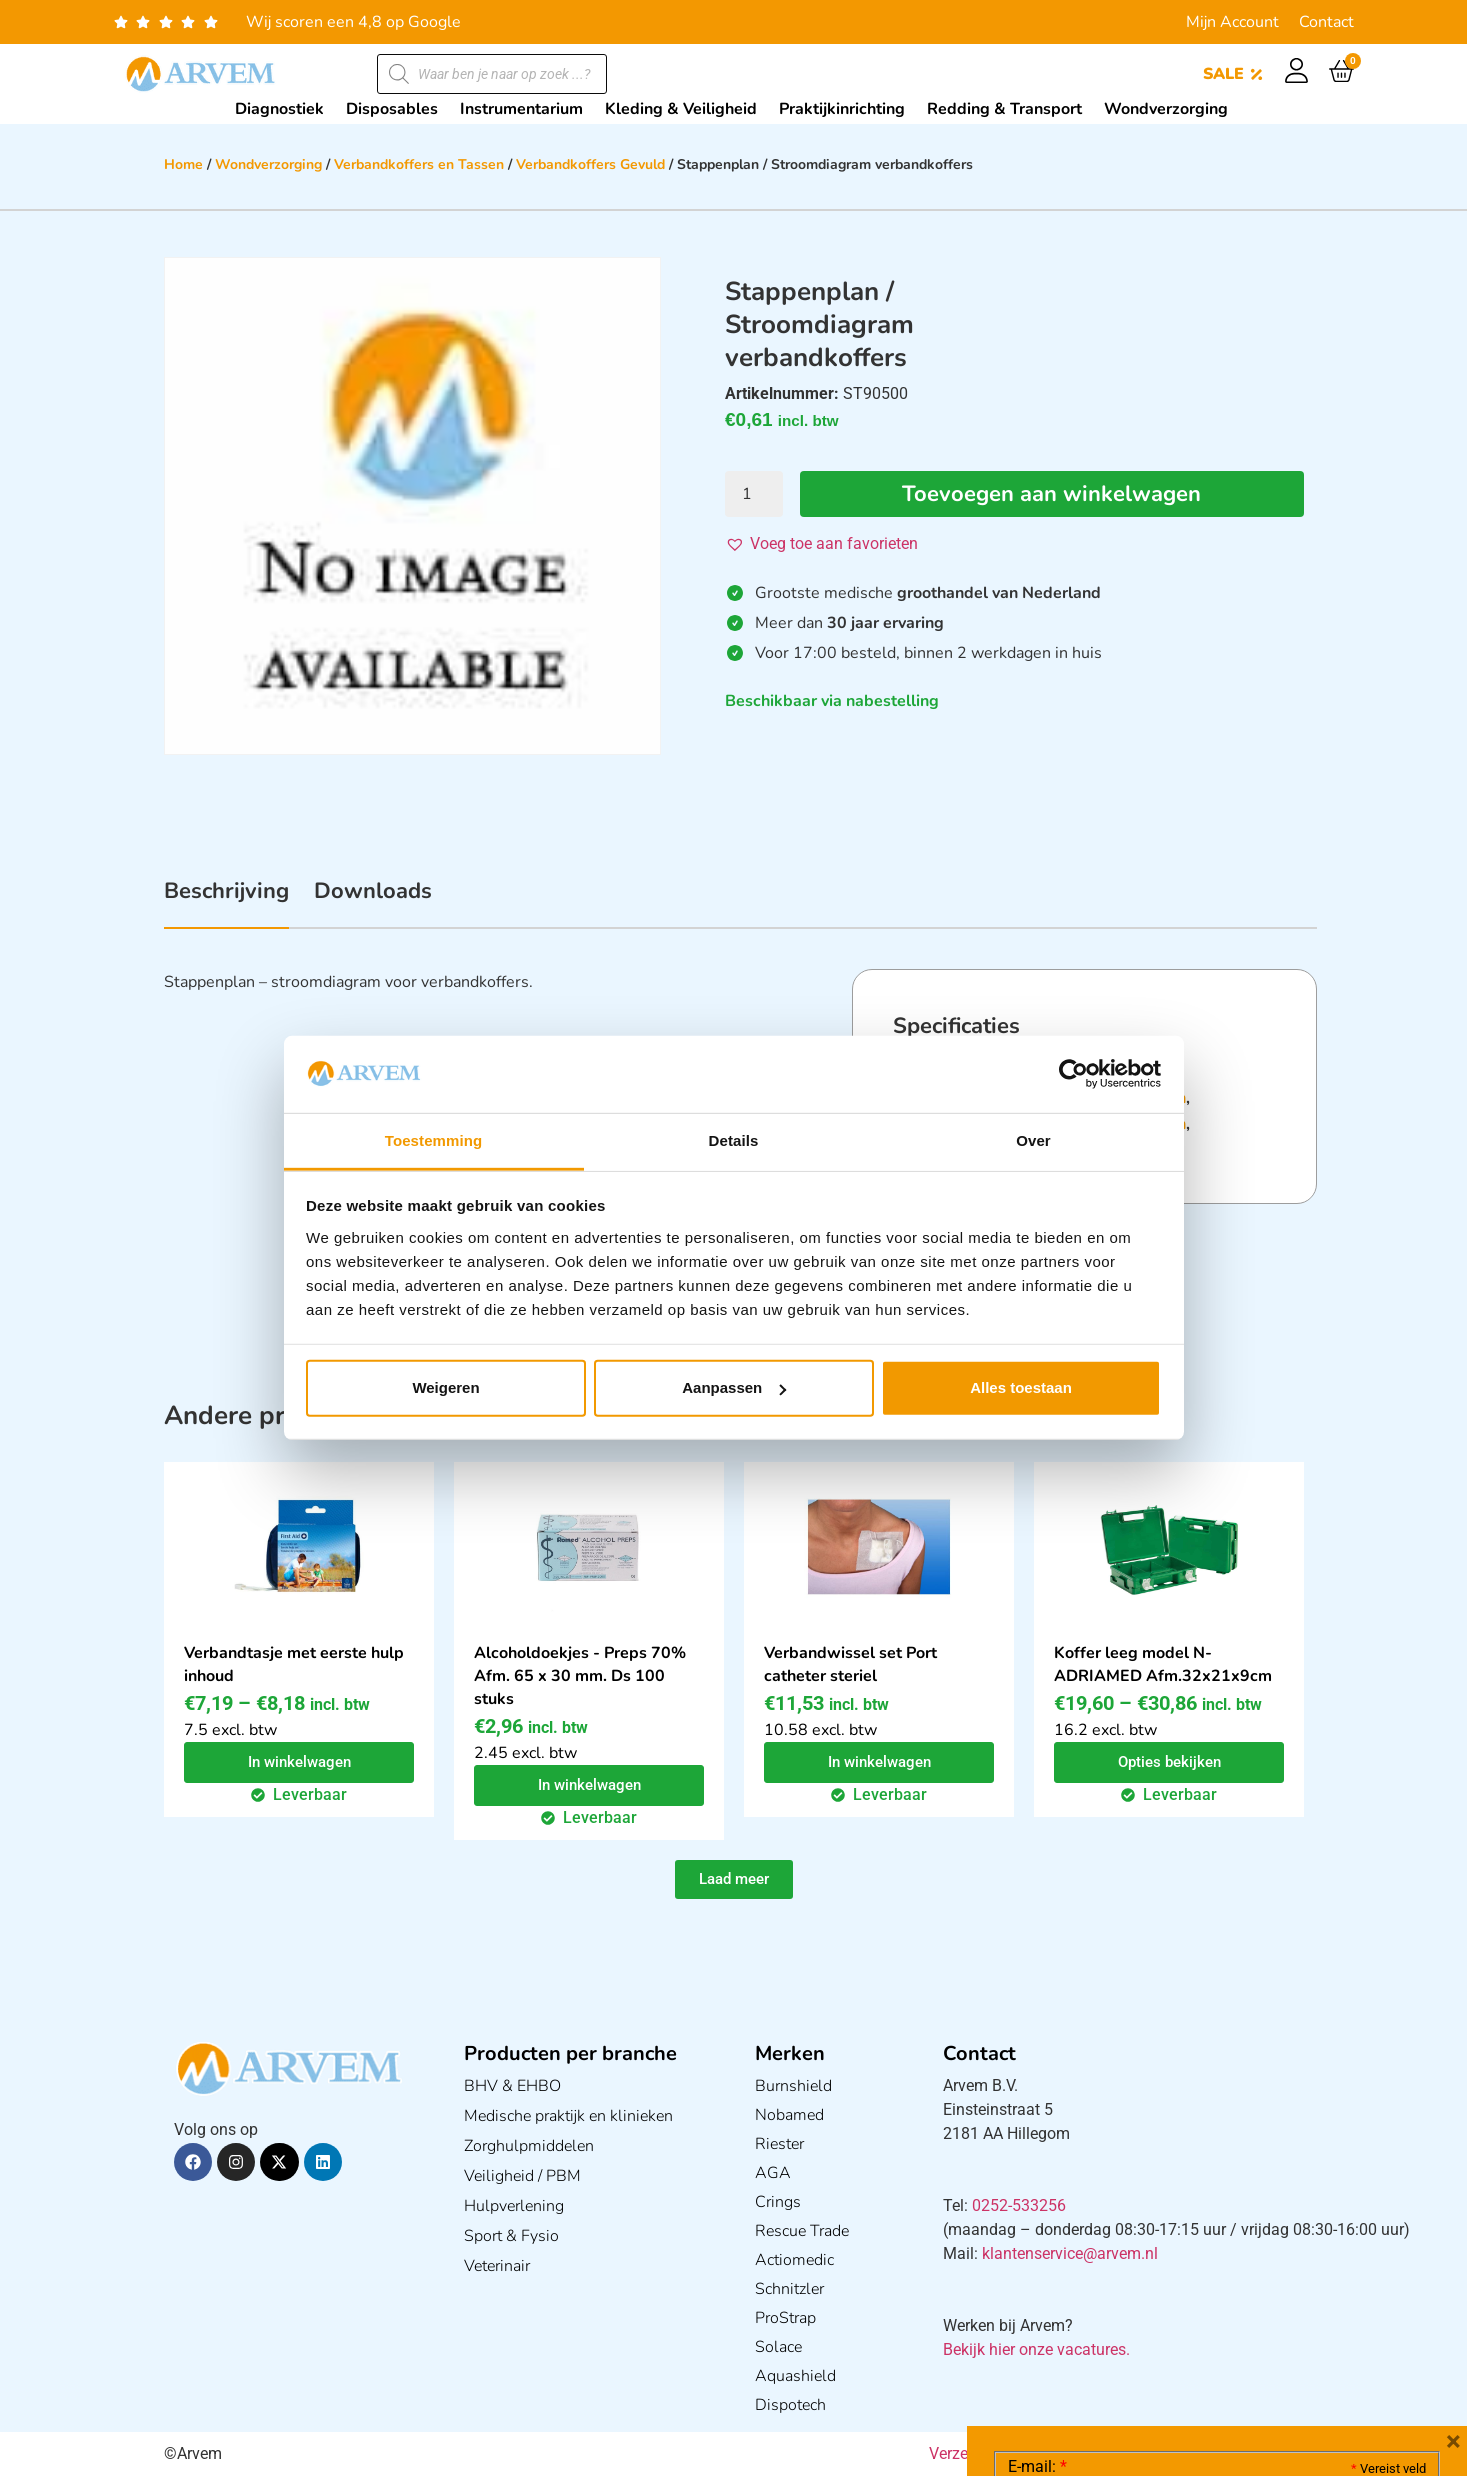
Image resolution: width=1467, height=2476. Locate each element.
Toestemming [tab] (434, 1140)
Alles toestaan (1021, 1387)
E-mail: (1037, 2167)
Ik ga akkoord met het (1167, 2349)
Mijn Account (1232, 22)
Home (183, 164)
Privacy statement (1355, 2304)
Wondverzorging (268, 164)
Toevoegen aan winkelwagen (1051, 494)
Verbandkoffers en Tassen (419, 164)
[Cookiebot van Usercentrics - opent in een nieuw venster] (1073, 1074)
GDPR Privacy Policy (1253, 2348)
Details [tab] (734, 1140)
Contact (1326, 22)
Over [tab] (1033, 1140)
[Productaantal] (754, 494)
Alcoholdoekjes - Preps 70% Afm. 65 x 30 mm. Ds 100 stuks (580, 1676)
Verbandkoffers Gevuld (590, 164)
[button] (821, 544)
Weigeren (445, 1387)
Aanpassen (734, 1387)
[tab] (226, 902)
